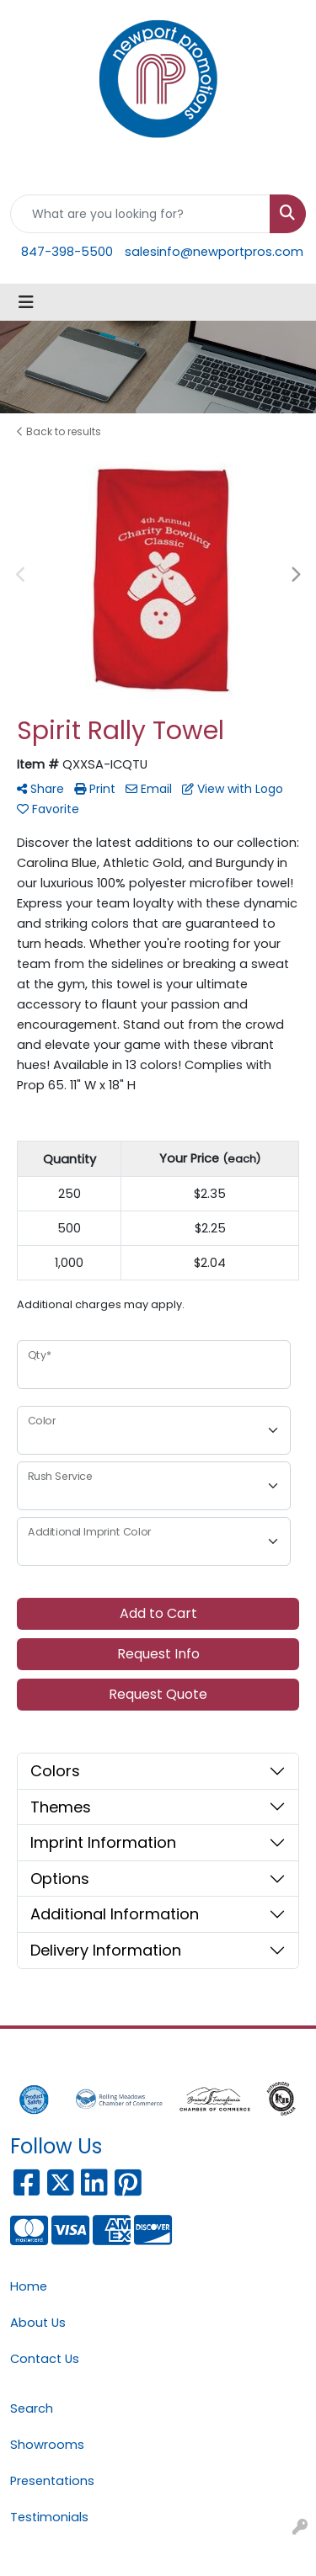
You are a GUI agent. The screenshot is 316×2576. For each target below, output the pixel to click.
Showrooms (47, 2444)
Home (28, 2286)
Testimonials (49, 2517)
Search (31, 2408)
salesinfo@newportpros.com (214, 251)
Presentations (52, 2480)
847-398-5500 (67, 251)
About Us (38, 2322)
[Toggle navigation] (26, 302)
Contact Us (44, 2358)
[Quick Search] (140, 213)
